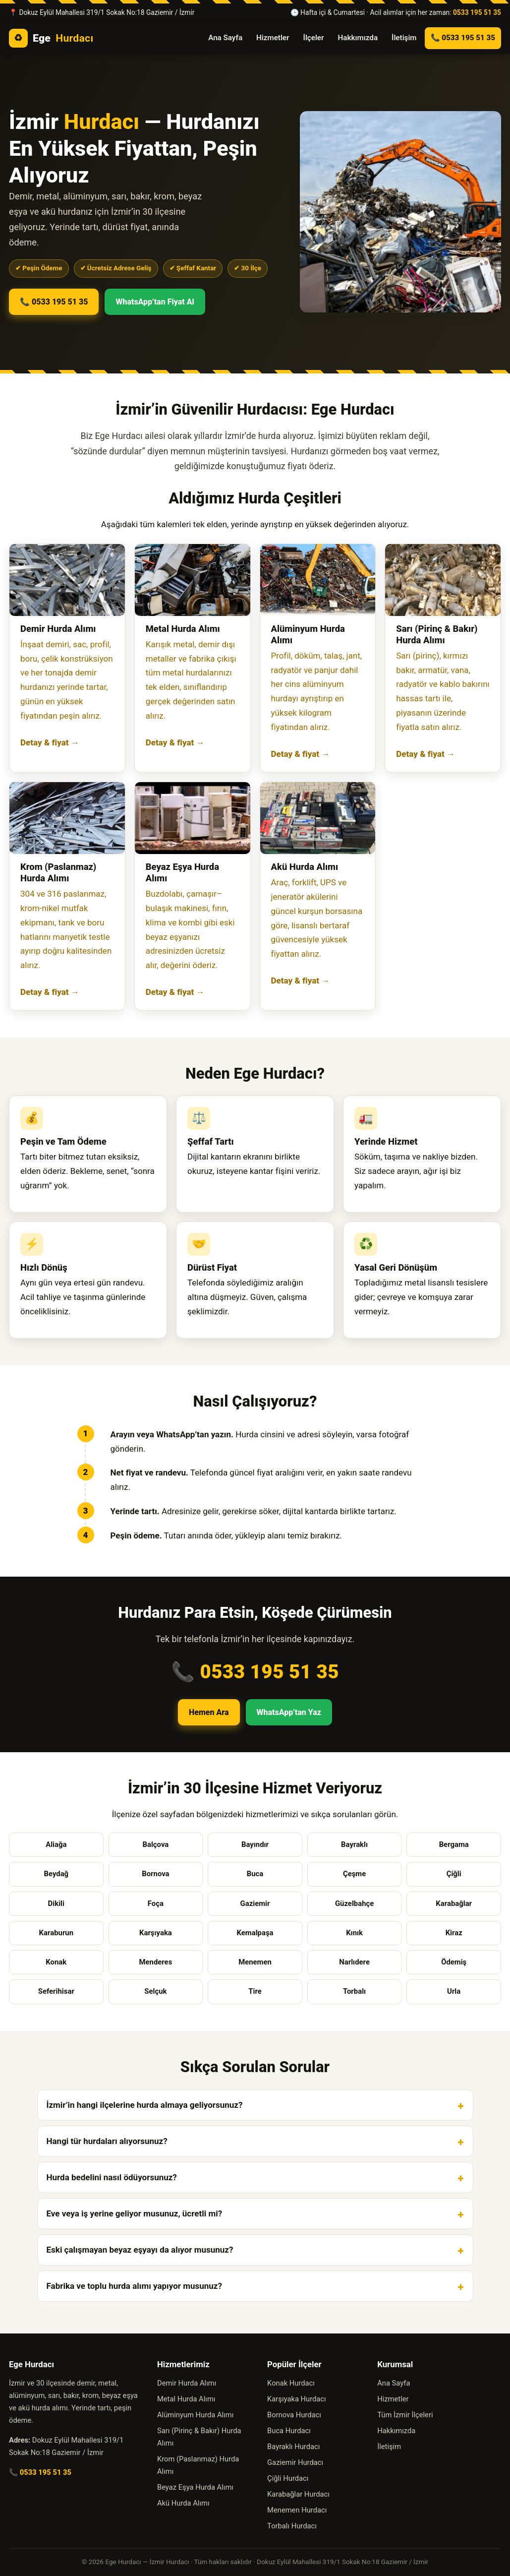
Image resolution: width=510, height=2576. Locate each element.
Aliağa (56, 1844)
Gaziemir (255, 1903)
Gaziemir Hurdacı (295, 2462)
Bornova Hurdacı (294, 2414)
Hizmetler (272, 37)
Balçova (155, 1844)
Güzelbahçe (354, 1903)
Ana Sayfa (225, 37)
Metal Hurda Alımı (186, 2398)
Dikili (56, 1903)
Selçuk (155, 1991)
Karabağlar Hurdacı (298, 2494)
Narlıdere (354, 1962)
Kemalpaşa (254, 1932)
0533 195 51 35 (477, 12)
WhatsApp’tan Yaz (289, 1712)
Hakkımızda (358, 37)
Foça (156, 1903)
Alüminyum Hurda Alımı (195, 2414)
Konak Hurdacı (291, 2383)
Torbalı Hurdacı (292, 2525)
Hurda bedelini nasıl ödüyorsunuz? (112, 2177)
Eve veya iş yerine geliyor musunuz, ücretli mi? (135, 2213)
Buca (255, 1873)
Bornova (155, 1873)
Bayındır (255, 1844)
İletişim (404, 37)
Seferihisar (56, 1991)
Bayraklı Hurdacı (293, 2446)
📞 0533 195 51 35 (463, 37)
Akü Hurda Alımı (183, 2503)
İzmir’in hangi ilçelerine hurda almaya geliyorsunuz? (145, 2105)
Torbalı (354, 1991)
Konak (56, 1962)
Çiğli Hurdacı (287, 2478)
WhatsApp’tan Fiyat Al (154, 302)
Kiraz (454, 1932)
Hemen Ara (209, 1712)
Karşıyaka (155, 1932)
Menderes (155, 1962)
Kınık (354, 1932)
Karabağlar (454, 1903)
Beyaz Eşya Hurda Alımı (195, 2487)
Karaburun (56, 1932)
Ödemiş (453, 1962)
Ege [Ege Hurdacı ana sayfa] (51, 38)
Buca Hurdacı (289, 2430)
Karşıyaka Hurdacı (296, 2398)
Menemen (255, 1962)
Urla (453, 1991)
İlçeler (313, 37)
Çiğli (454, 1873)
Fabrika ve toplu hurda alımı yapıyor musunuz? (134, 2286)
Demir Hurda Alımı (186, 2383)
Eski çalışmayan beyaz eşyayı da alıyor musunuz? (140, 2250)
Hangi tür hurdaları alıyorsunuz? (107, 2141)
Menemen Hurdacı (297, 2510)
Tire (255, 1991)
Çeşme (354, 1873)
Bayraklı (354, 1844)
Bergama (454, 1844)
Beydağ (56, 1873)
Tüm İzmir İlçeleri (405, 2414)
